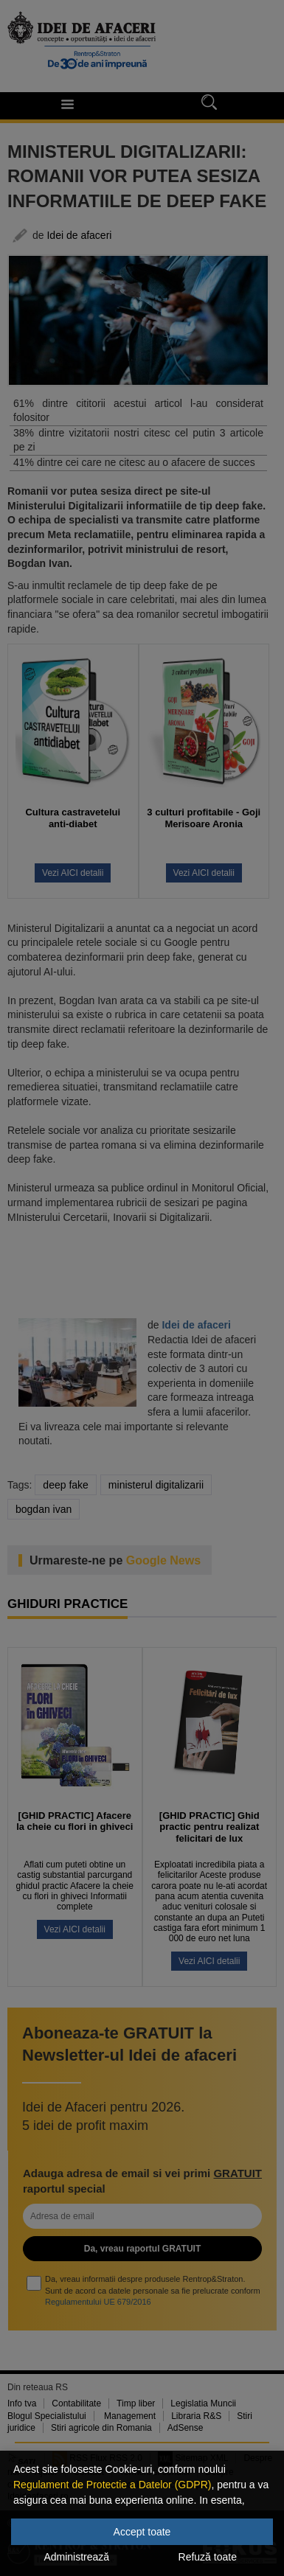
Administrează (76, 2557)
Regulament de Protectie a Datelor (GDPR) (112, 2484)
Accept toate (142, 2532)
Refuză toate (208, 2557)
